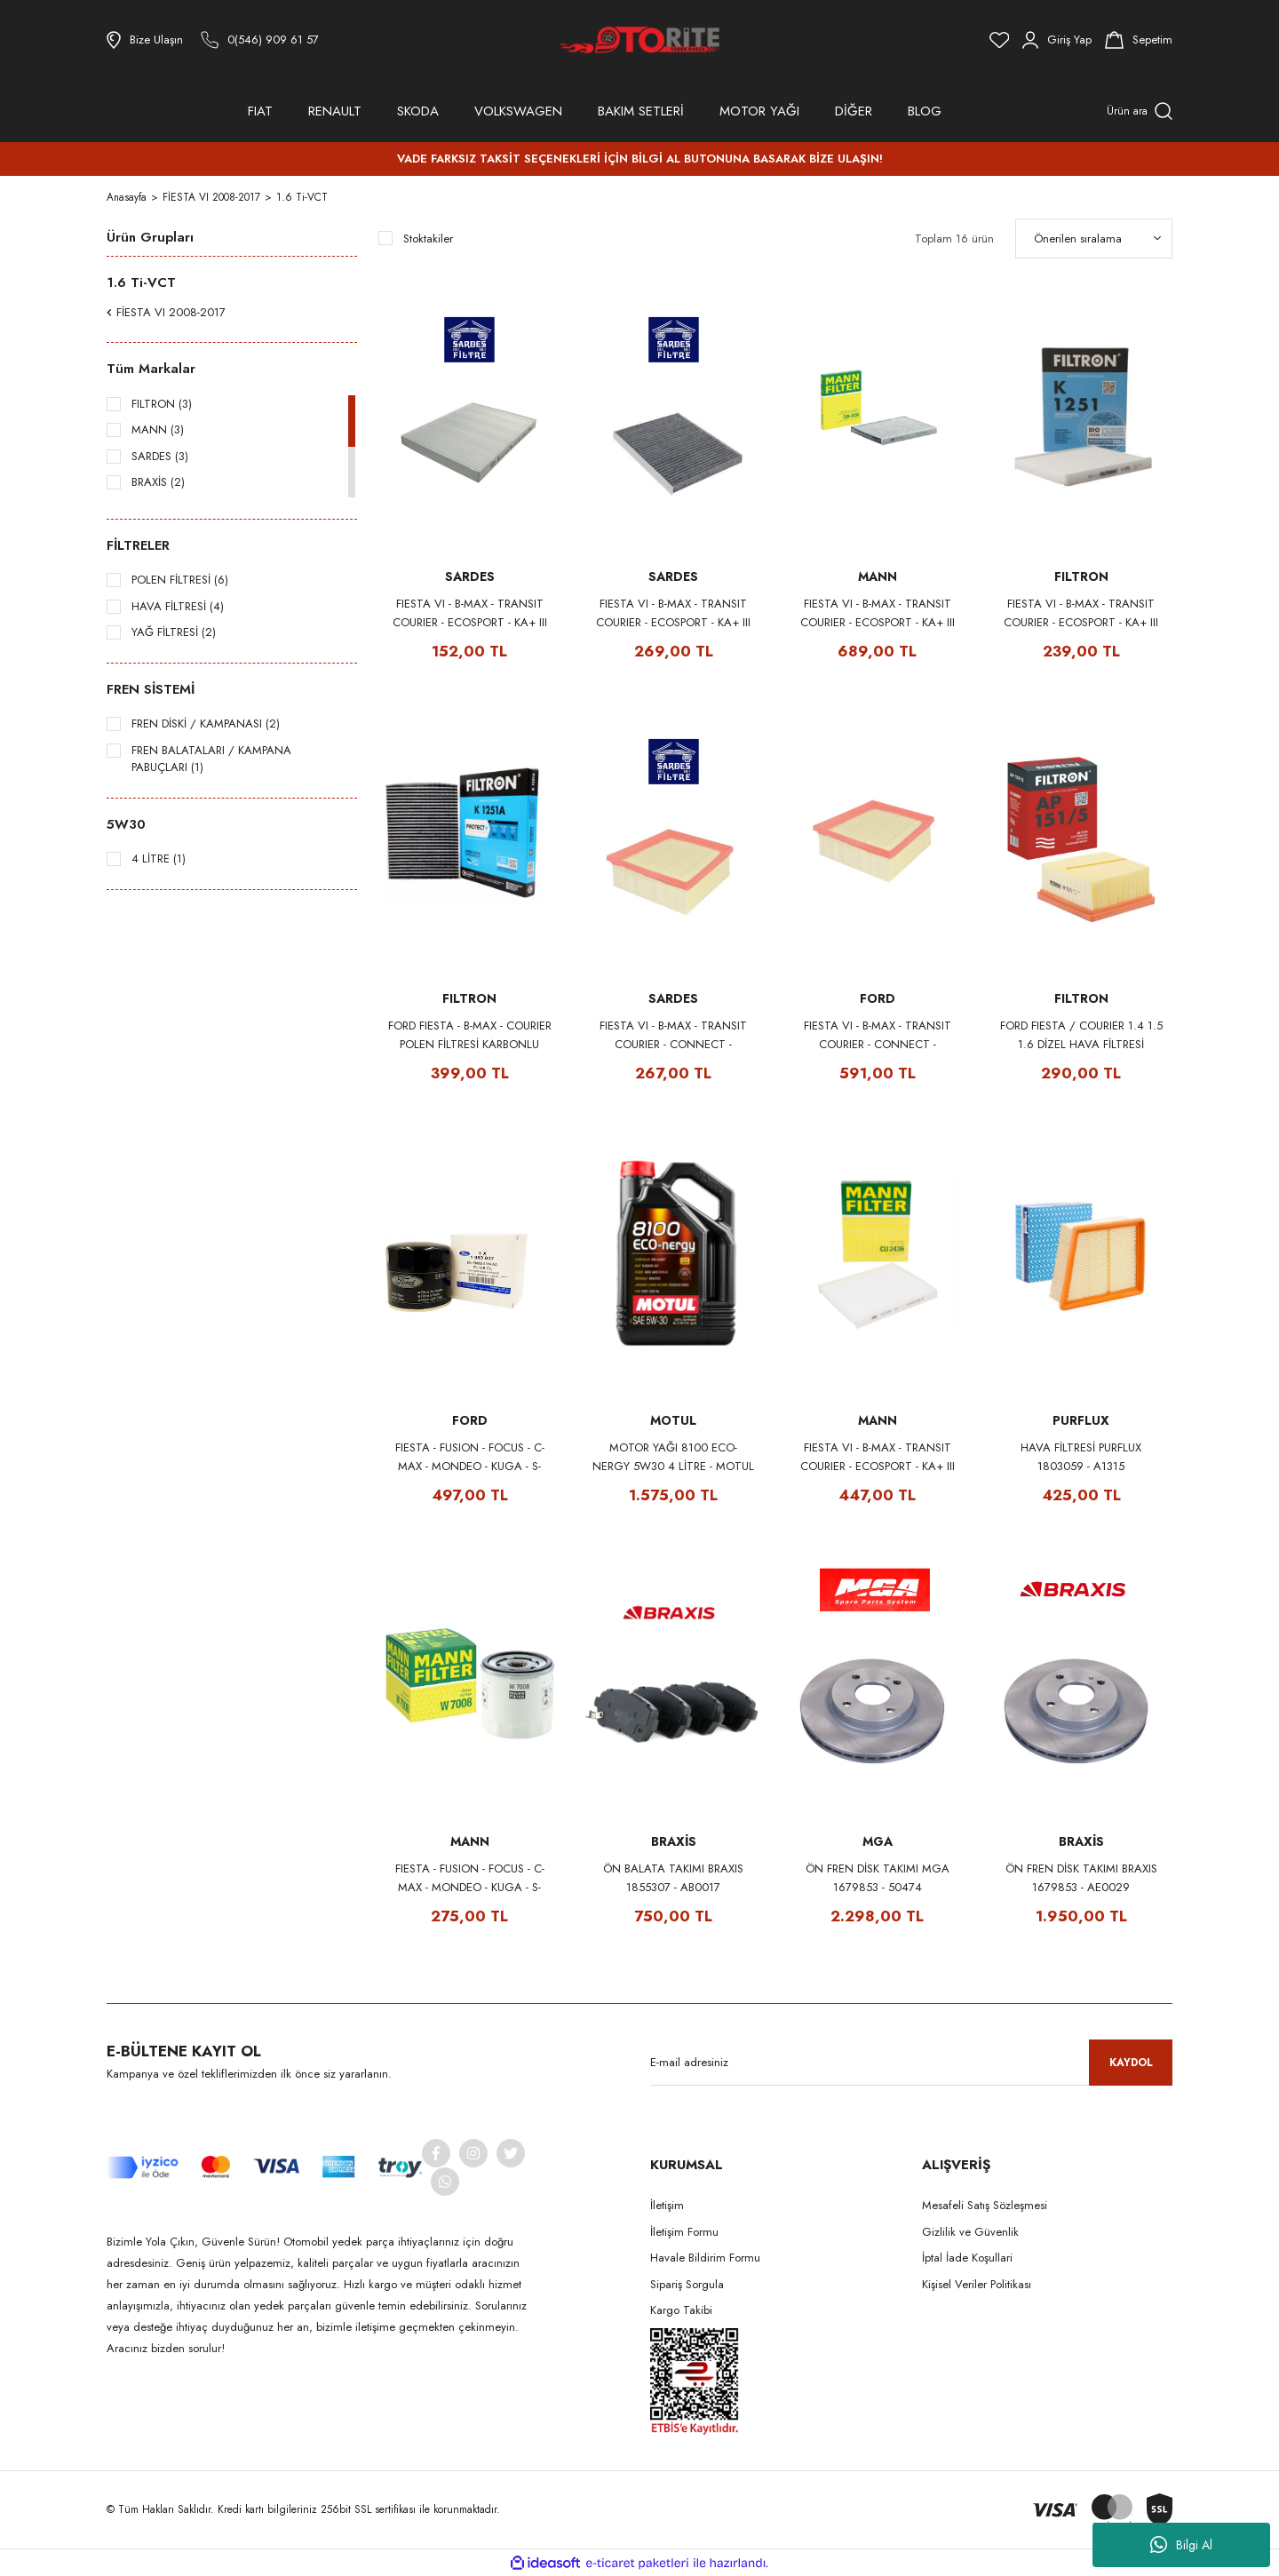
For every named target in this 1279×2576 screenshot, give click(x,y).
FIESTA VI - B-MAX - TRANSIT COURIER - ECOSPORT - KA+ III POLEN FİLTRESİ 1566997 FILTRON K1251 (1081, 613)
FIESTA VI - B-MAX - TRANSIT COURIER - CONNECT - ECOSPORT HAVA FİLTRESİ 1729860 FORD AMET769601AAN (877, 1035)
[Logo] (639, 40)
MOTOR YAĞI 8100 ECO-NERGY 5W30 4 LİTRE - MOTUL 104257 (673, 1457)
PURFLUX (1081, 1420)
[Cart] (1138, 40)
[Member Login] (1057, 40)
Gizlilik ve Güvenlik (970, 2231)
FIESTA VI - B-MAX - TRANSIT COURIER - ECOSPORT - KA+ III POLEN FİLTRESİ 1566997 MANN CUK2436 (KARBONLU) (877, 613)
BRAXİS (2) (158, 481)
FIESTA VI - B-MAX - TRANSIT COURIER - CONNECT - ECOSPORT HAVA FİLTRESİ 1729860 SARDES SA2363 (673, 1035)
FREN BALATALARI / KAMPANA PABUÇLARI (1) (211, 759)
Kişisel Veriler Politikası (976, 2284)
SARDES (470, 576)
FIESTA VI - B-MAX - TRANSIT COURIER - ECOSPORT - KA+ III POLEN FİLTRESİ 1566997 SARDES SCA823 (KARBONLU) (673, 613)
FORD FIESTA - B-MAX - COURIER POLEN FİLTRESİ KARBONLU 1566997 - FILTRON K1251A (470, 1035)
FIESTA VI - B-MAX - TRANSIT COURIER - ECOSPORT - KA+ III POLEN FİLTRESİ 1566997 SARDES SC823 (470, 613)
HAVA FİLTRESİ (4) (177, 606)
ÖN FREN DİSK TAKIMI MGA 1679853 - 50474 (877, 1878)
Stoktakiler (428, 238)
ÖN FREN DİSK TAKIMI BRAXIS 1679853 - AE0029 (1081, 1878)
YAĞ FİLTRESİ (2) (173, 632)
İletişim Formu (684, 2231)
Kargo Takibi (681, 2310)
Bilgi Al (1181, 2545)
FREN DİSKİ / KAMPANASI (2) (205, 723)
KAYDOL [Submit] (1131, 2063)
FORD (877, 998)
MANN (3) (157, 429)
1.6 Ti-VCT (303, 197)
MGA (877, 1841)
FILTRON (1081, 576)
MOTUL (673, 1420)
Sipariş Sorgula (687, 2284)
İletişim (667, 2205)
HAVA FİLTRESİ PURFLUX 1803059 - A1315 (1081, 1457)
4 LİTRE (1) (158, 858)
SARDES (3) (159, 456)
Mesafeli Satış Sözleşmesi (984, 2205)
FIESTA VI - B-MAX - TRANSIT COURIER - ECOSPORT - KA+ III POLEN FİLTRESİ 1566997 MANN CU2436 (877, 1457)
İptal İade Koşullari (967, 2257)
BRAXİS (673, 1841)
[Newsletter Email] (911, 2062)
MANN (877, 576)
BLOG (924, 111)
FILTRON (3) (161, 403)
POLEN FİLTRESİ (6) (179, 579)
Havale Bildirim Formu (705, 2257)
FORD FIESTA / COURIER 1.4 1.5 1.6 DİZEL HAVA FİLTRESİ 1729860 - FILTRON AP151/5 (1081, 1035)
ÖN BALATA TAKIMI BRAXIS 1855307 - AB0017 (673, 1878)
